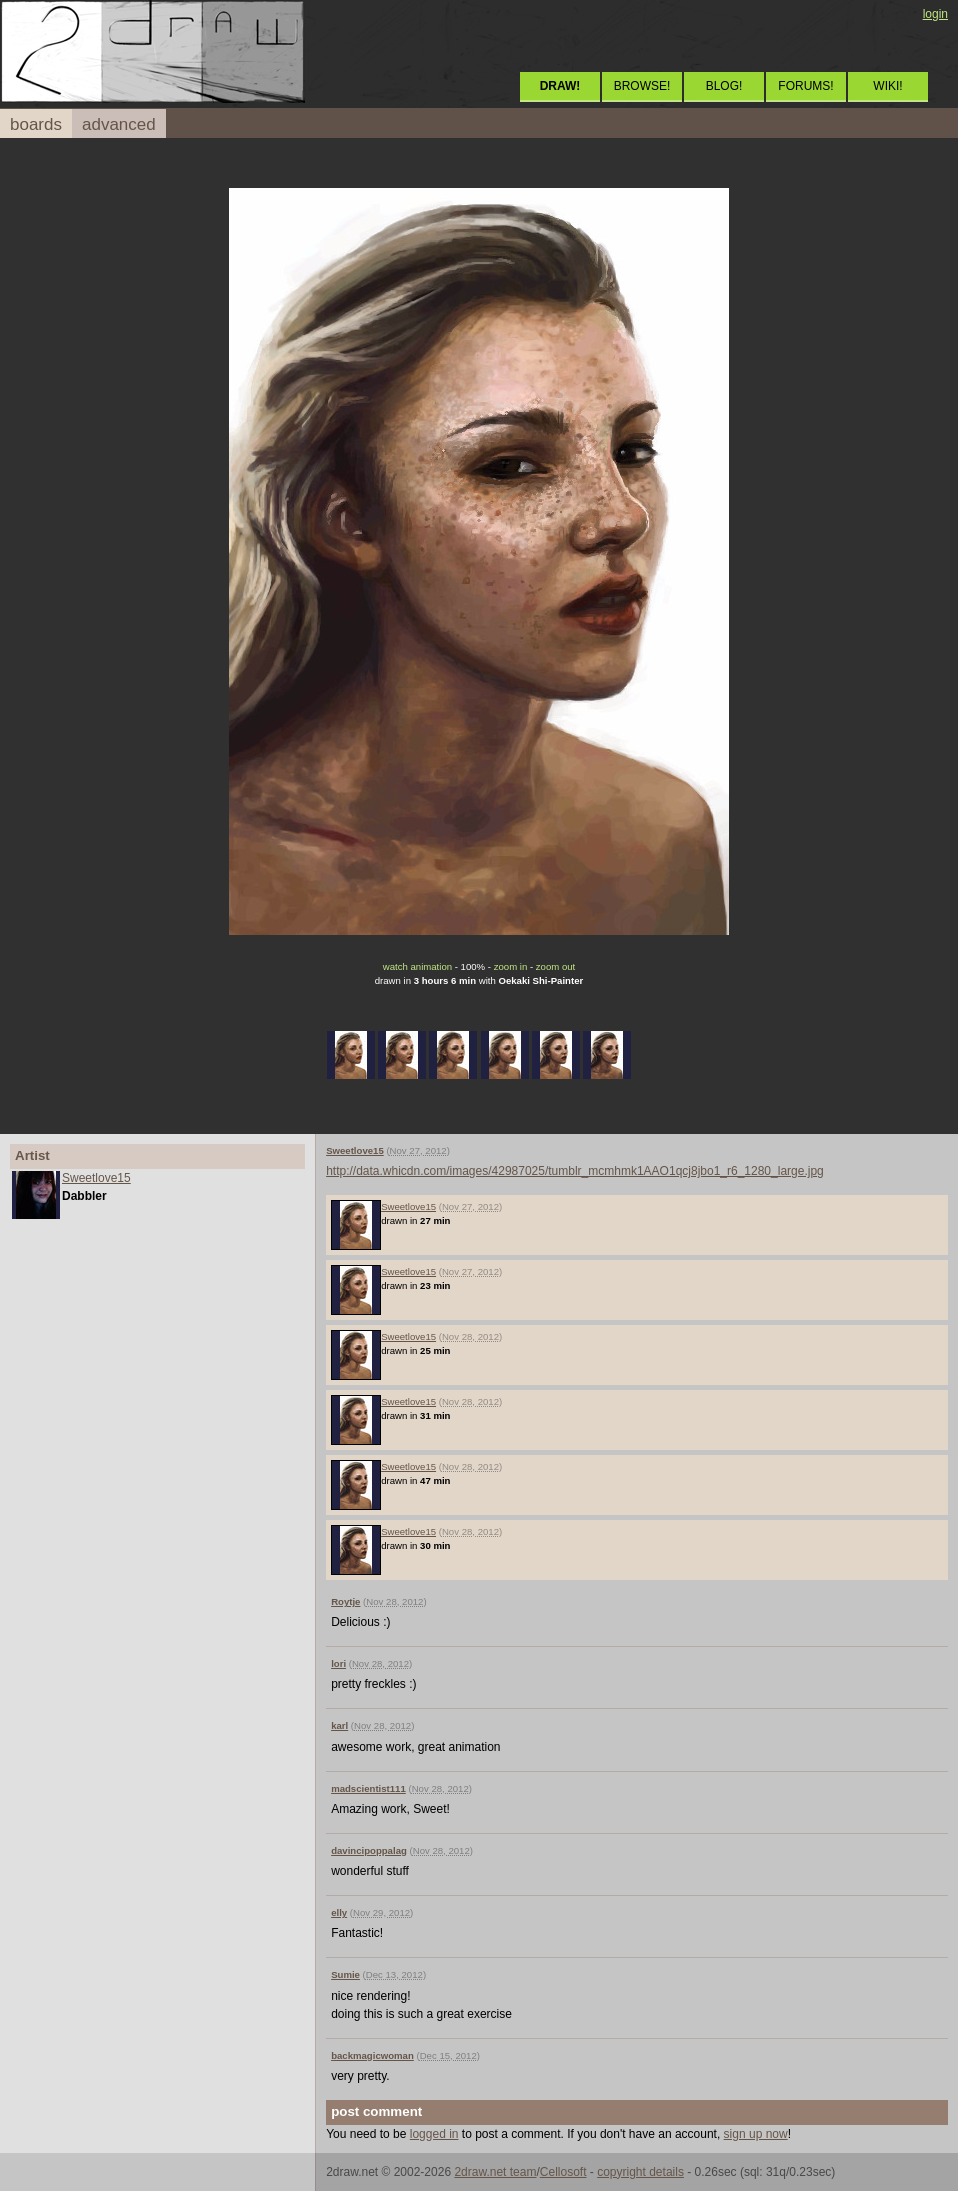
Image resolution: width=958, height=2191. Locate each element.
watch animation (417, 966)
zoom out (555, 966)
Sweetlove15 (96, 1178)
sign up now (756, 2134)
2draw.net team (495, 2172)
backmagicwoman (372, 2055)
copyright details (640, 2172)
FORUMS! (805, 86)
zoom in (511, 966)
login (935, 14)
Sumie (345, 1974)
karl (339, 1725)
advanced (119, 124)
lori (338, 1663)
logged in (434, 2134)
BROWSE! (642, 86)
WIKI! (887, 86)
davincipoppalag (369, 1850)
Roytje (345, 1601)
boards (36, 124)
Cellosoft (563, 2172)
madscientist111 (368, 1788)
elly (339, 1912)
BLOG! (724, 86)
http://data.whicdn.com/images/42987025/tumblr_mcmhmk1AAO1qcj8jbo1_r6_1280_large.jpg (575, 1171)
